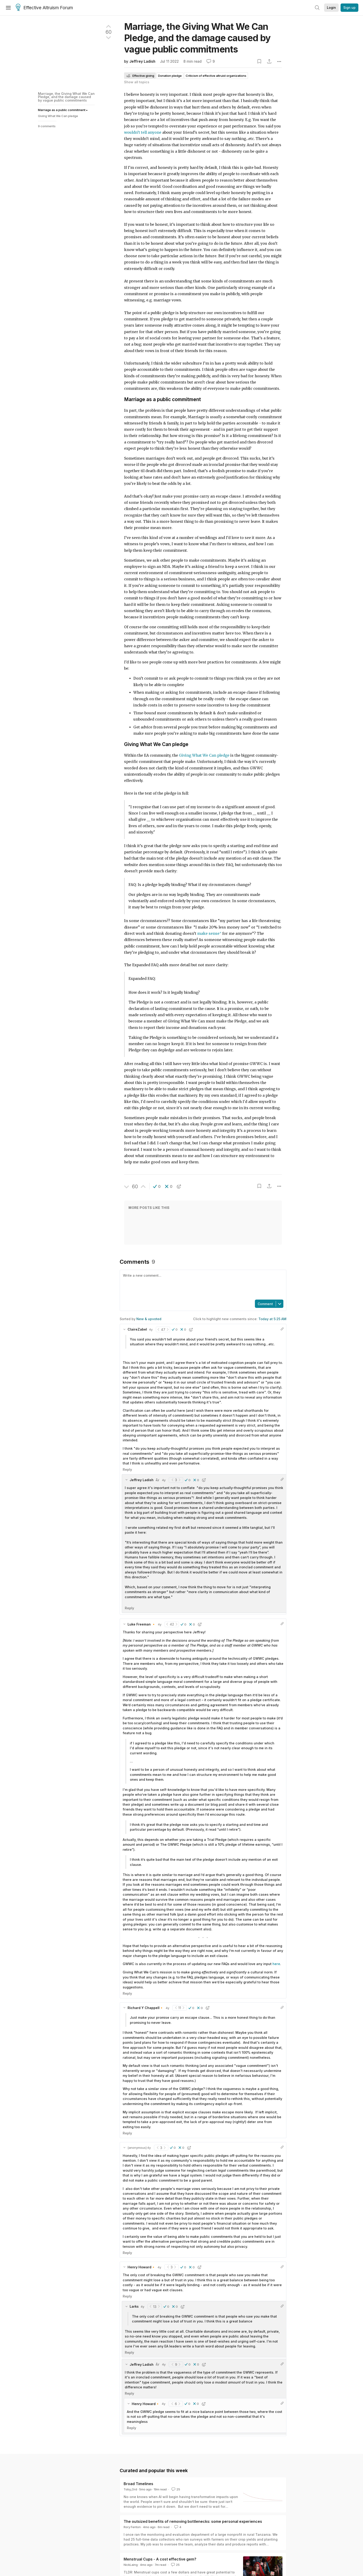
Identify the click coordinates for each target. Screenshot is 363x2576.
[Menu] (8, 7)
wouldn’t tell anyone (142, 132)
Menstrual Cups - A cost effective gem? (160, 2559)
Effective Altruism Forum (44, 7)
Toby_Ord (130, 2489)
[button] (157, 1186)
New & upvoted (148, 1319)
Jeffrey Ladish (142, 61)
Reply (127, 1469)
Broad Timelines (138, 2483)
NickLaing (131, 2565)
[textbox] (202, 1284)
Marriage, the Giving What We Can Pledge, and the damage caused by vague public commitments (66, 97)
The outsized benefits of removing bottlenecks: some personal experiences (193, 2521)
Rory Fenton (132, 2527)
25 (175, 2489)
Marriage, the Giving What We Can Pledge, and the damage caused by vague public (197, 38)
